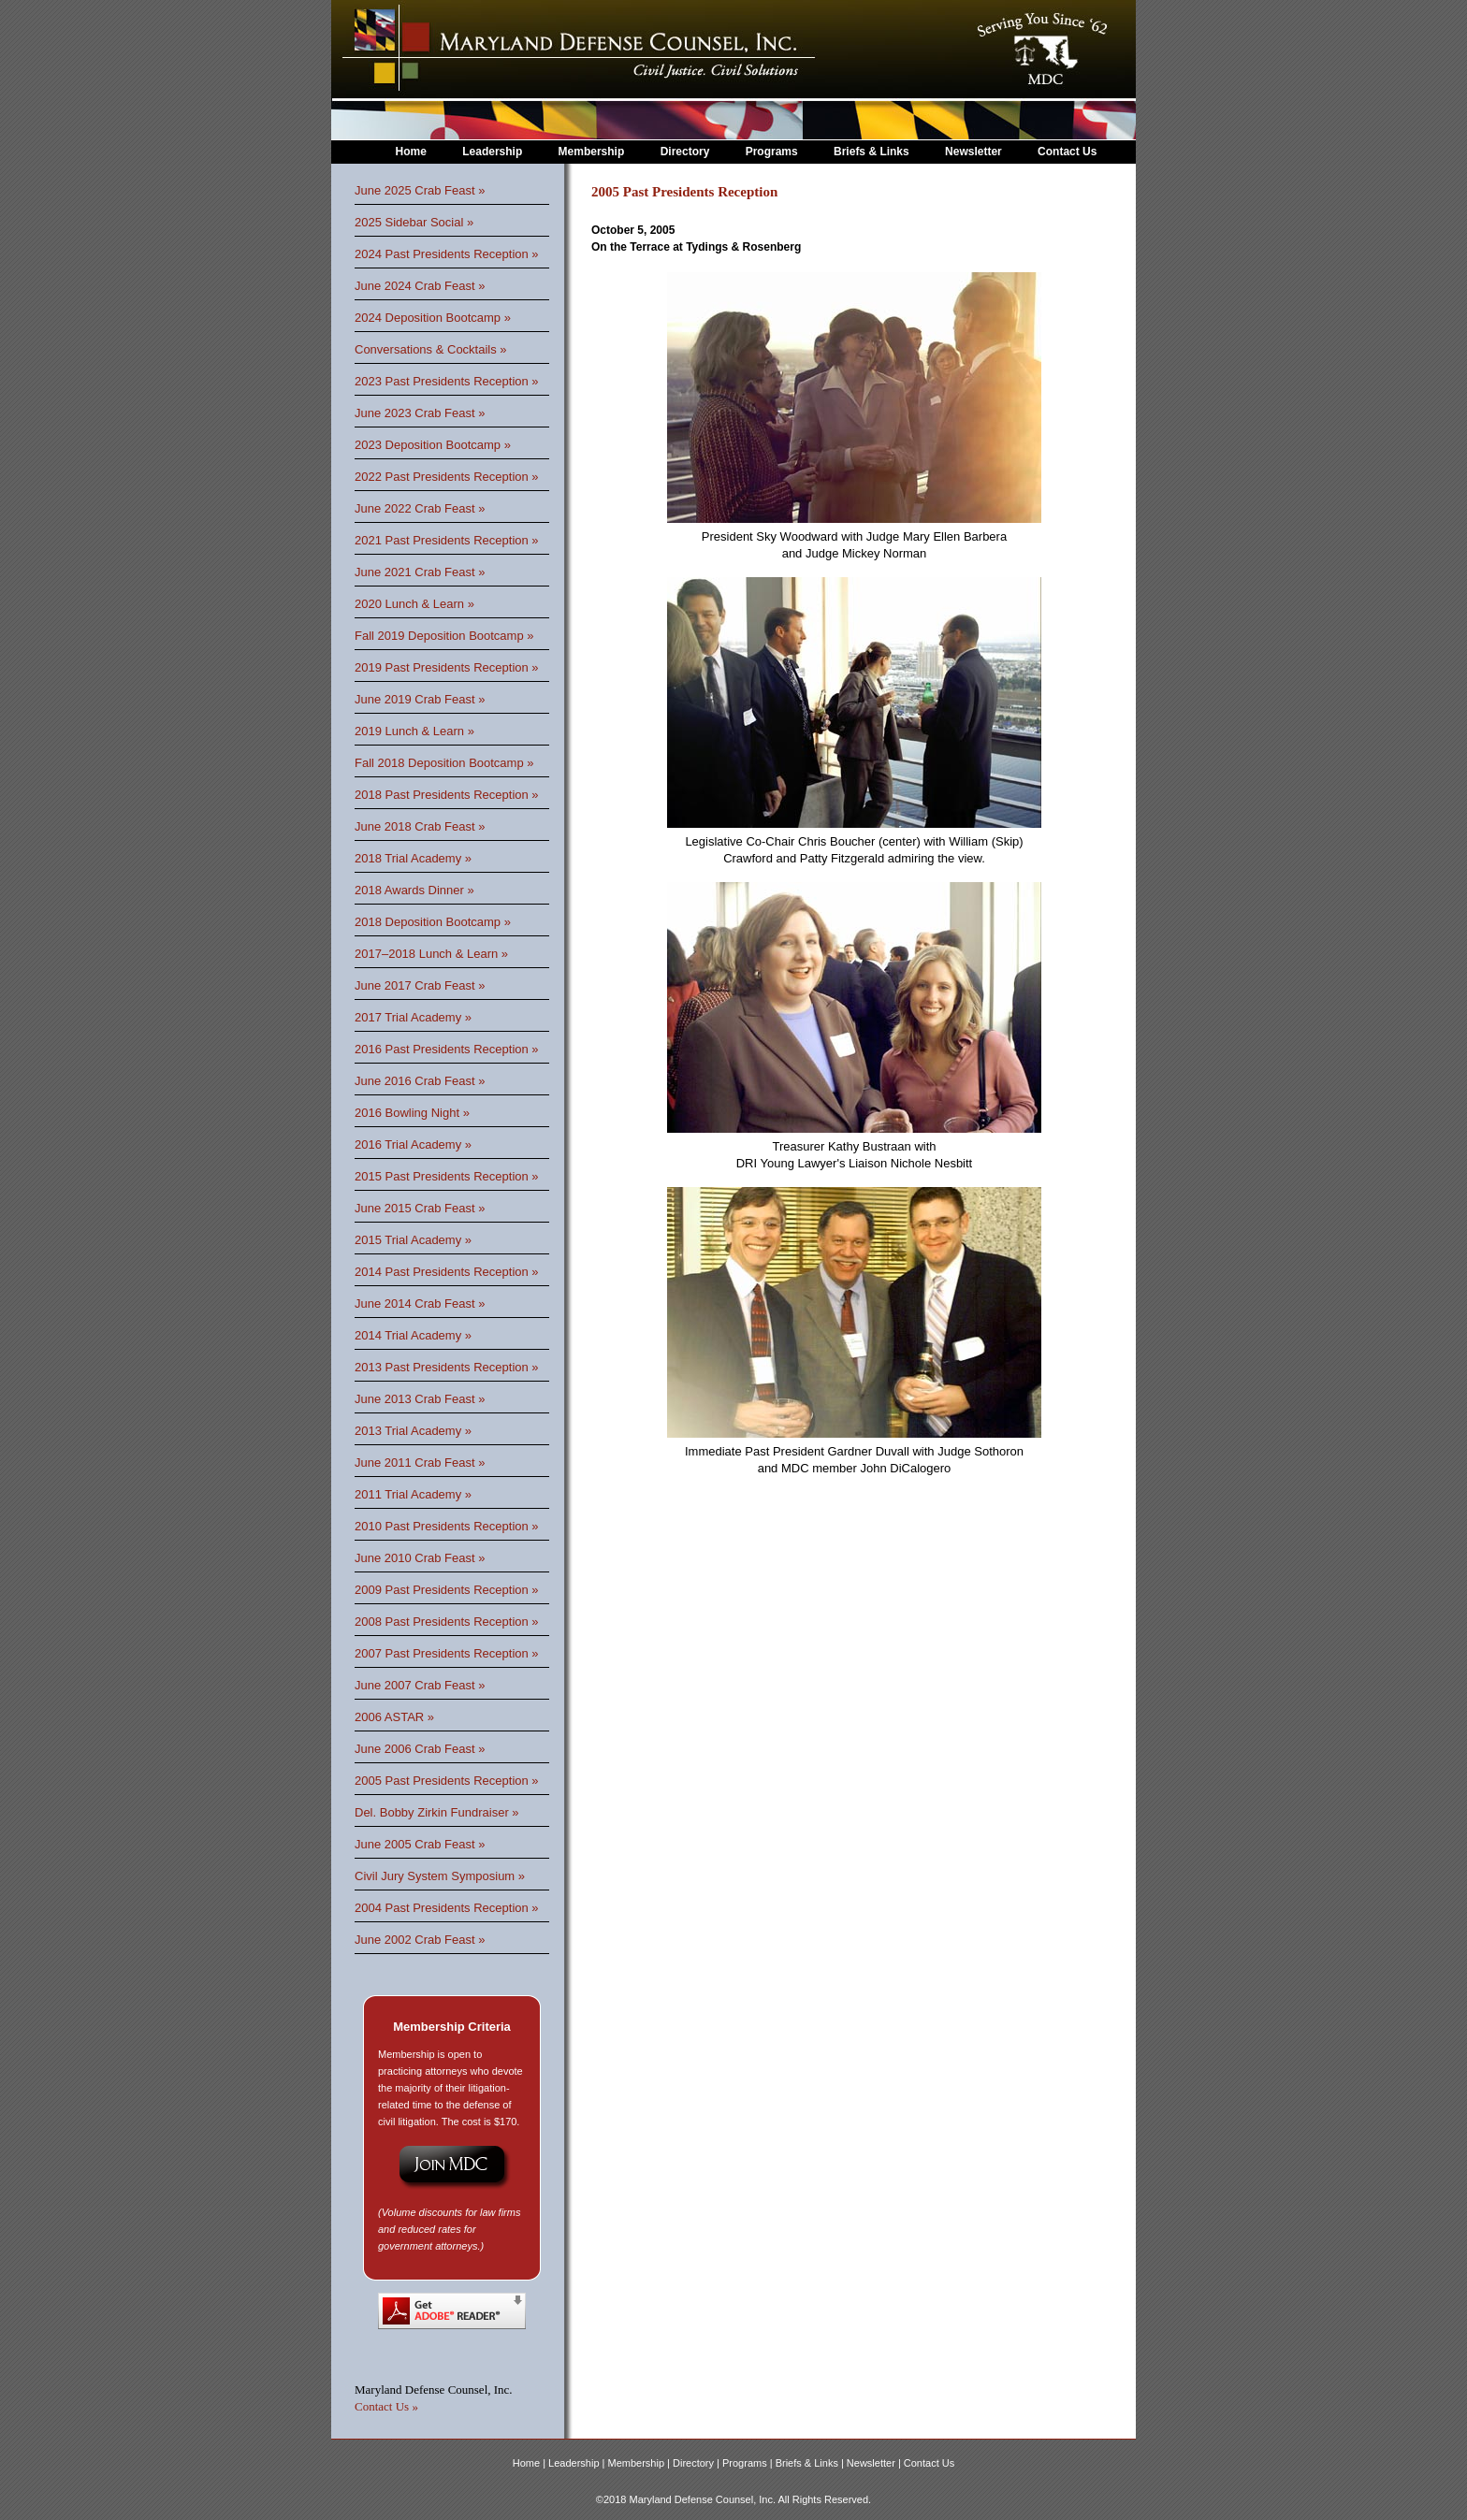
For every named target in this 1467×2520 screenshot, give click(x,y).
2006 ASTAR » (394, 1717)
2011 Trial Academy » (413, 1494)
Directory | (697, 2463)
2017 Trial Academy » (413, 1017)
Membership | (641, 2463)
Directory (685, 151)
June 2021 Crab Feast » (420, 572)
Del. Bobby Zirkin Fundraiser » (437, 1812)
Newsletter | (875, 2463)
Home (411, 151)
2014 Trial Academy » (413, 1335)
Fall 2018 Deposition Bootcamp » (444, 763)
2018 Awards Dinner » (414, 890)
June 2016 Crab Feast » (420, 1081)
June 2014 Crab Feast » (420, 1303)
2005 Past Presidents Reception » (447, 1781)
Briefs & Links (873, 151)
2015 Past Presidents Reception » (447, 1176)
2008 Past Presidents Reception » (447, 1622)
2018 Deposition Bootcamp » (433, 922)
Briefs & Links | (811, 2463)
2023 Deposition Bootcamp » (433, 445)
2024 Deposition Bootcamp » (433, 318)
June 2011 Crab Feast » (420, 1463)
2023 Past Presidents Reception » (447, 381)
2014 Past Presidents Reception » (447, 1272)
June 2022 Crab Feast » (420, 508)
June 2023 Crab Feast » (420, 413)
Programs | (749, 2463)
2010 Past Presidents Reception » (447, 1526)
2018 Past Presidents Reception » (447, 795)
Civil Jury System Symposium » (440, 1876)
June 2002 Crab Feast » (420, 1940)
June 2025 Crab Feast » (420, 190)
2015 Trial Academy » (413, 1240)
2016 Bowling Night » (412, 1113)
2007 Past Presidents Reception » (447, 1653)
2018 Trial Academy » (413, 858)
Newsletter (973, 151)
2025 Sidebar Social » (414, 222)
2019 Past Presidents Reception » (447, 667)
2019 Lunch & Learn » (414, 731)
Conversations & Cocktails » (431, 349)
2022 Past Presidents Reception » (447, 477)
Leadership (492, 151)
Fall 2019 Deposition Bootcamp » (444, 636)
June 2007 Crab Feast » (420, 1685)
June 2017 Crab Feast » (420, 985)
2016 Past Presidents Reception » (447, 1049)
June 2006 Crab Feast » (420, 1749)
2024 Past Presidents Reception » (447, 254)
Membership (592, 151)
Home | (530, 2463)
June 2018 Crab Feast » (420, 826)
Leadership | (577, 2463)
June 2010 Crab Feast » (420, 1558)
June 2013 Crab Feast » (420, 1399)
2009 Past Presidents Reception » (447, 1590)
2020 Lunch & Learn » (414, 604)
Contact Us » (386, 2406)
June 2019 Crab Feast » (420, 699)
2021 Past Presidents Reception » (447, 540)
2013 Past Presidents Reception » (447, 1367)
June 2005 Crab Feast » (420, 1844)
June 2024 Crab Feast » (420, 286)
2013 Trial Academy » (413, 1431)
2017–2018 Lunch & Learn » (431, 954)
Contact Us (1067, 151)
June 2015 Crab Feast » (420, 1208)
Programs (772, 151)
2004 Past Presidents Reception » (447, 1908)
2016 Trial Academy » (413, 1144)
